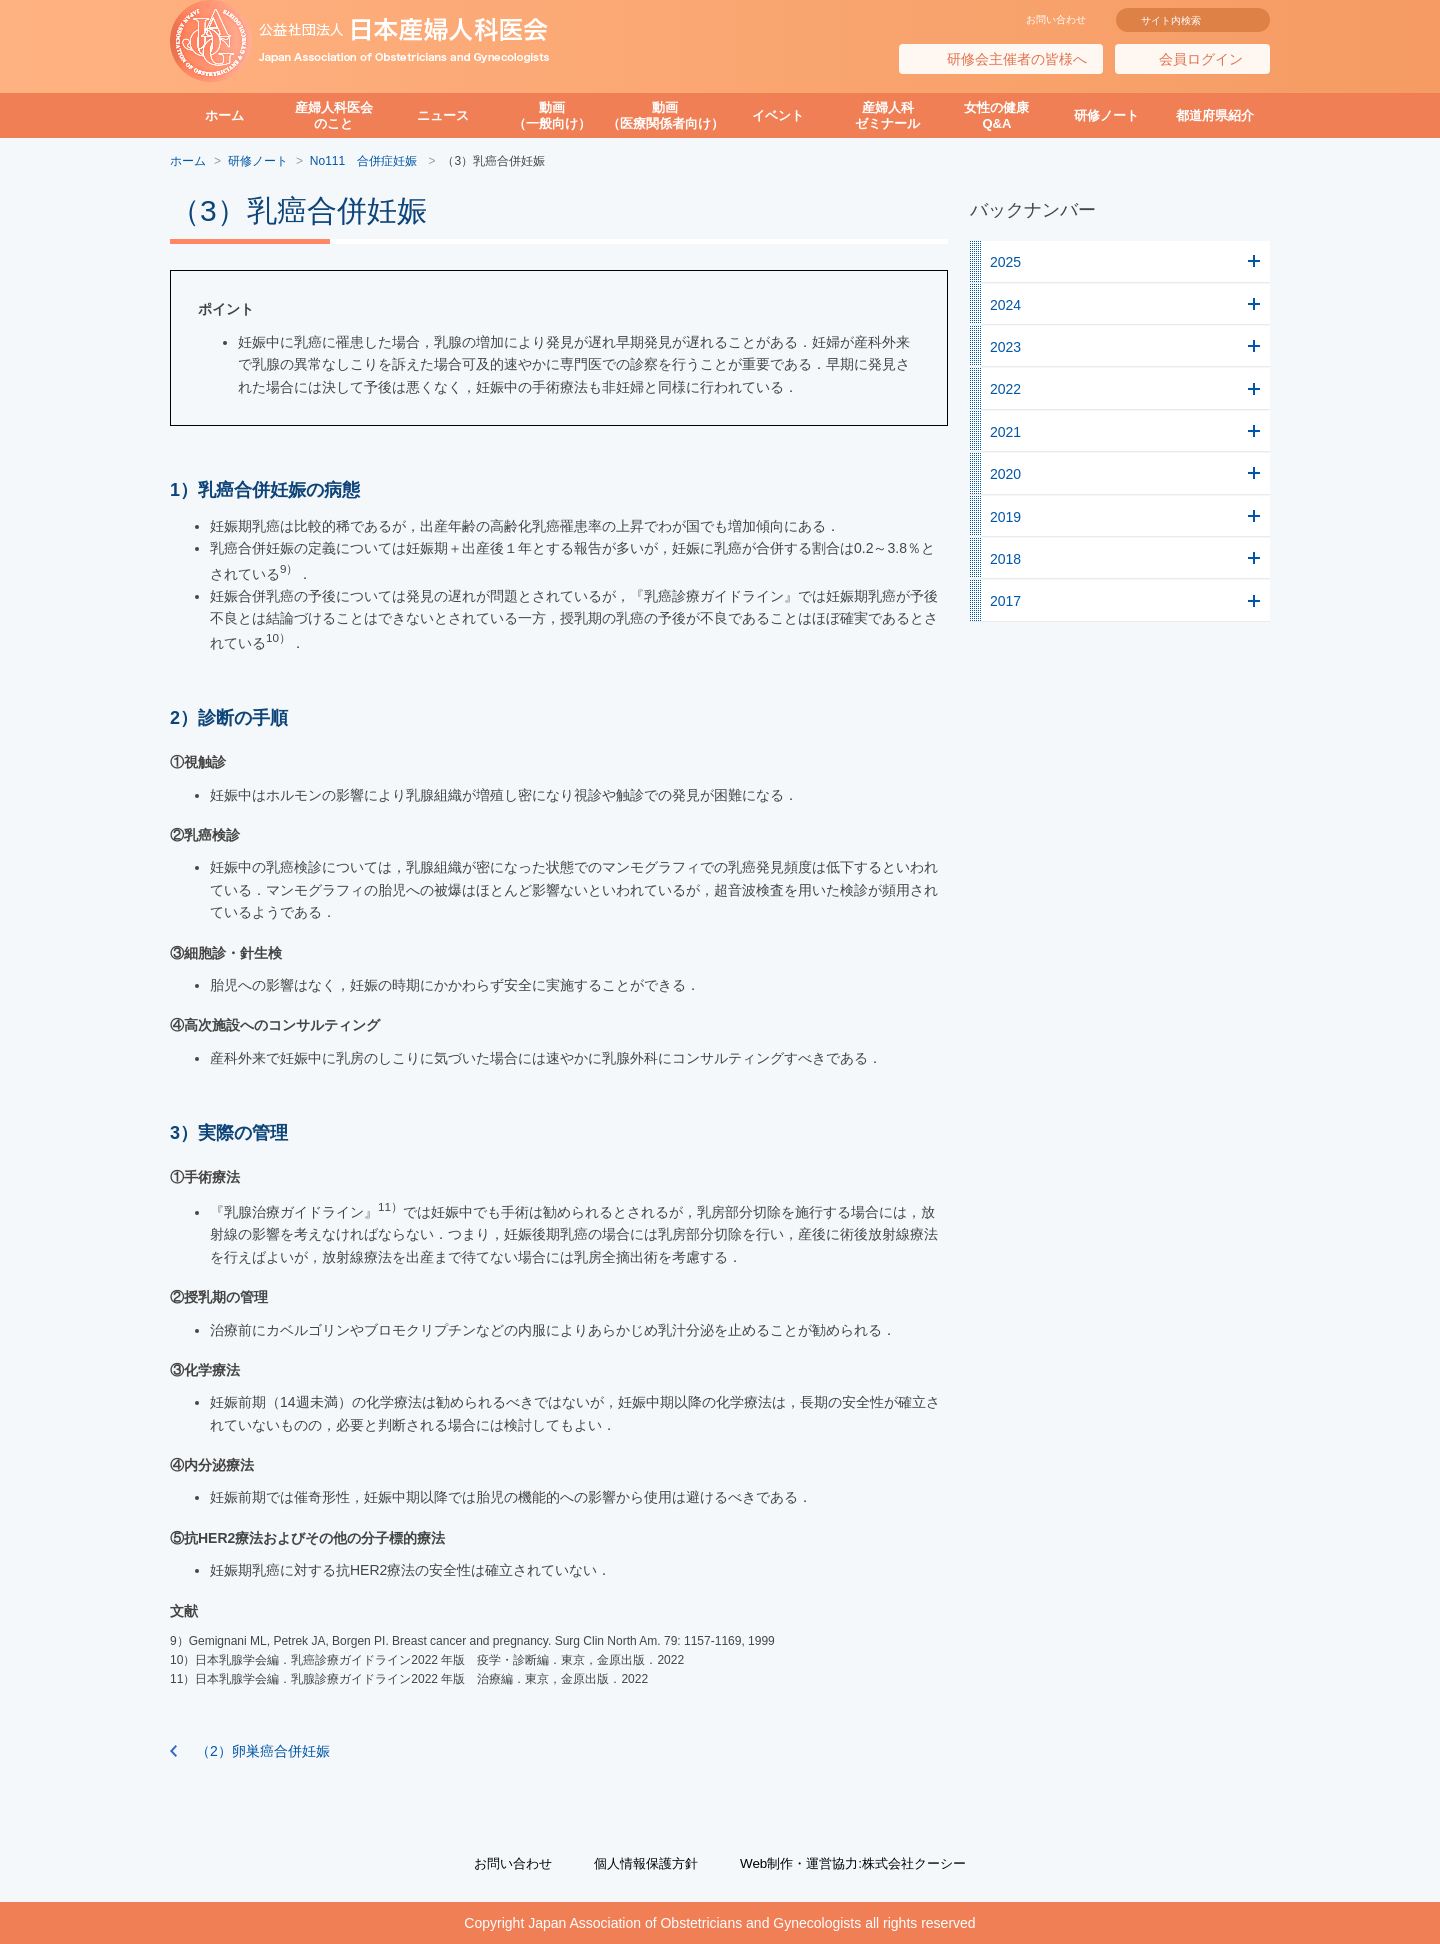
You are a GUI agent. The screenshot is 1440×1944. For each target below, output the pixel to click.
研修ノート (1106, 115)
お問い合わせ (1056, 19)
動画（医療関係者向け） (665, 115)
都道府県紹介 (1215, 115)
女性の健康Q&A (996, 115)
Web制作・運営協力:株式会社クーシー (860, 1863)
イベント (778, 115)
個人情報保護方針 (641, 1863)
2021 (1005, 432)
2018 (1005, 559)
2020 (1005, 474)
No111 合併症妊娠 (365, 161)
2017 (1005, 601)
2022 (1005, 389)
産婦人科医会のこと (334, 115)
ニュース (443, 115)
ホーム (224, 115)
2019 (1005, 517)
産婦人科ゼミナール (887, 115)
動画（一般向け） (552, 115)
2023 (1005, 347)
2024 (1005, 305)
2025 (1005, 262)
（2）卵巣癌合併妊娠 (263, 1751)
